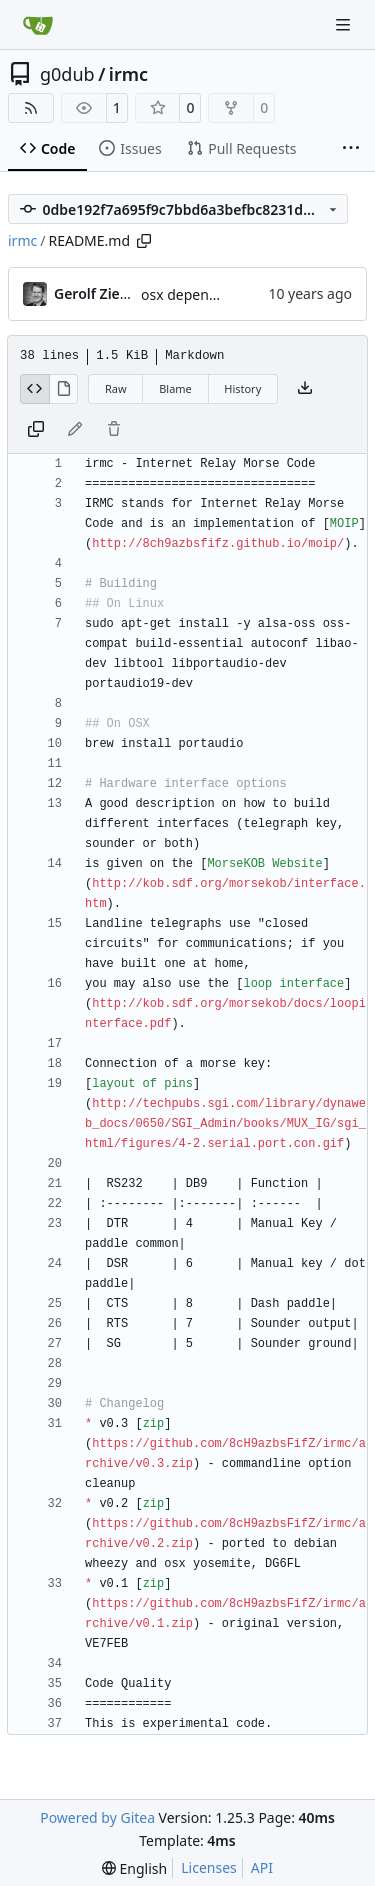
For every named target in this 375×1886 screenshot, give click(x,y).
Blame (175, 388)
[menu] (134, 1868)
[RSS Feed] (31, 108)
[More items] (351, 149)
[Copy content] (36, 430)
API (262, 1867)
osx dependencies (200, 294)
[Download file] (305, 389)
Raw (116, 388)
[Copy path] (144, 241)
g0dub (67, 74)
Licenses (209, 1867)
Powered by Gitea (97, 1817)
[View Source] (35, 389)
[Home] (38, 25)
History (242, 388)
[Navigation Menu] (345, 24)
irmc (128, 74)
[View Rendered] (64, 389)
